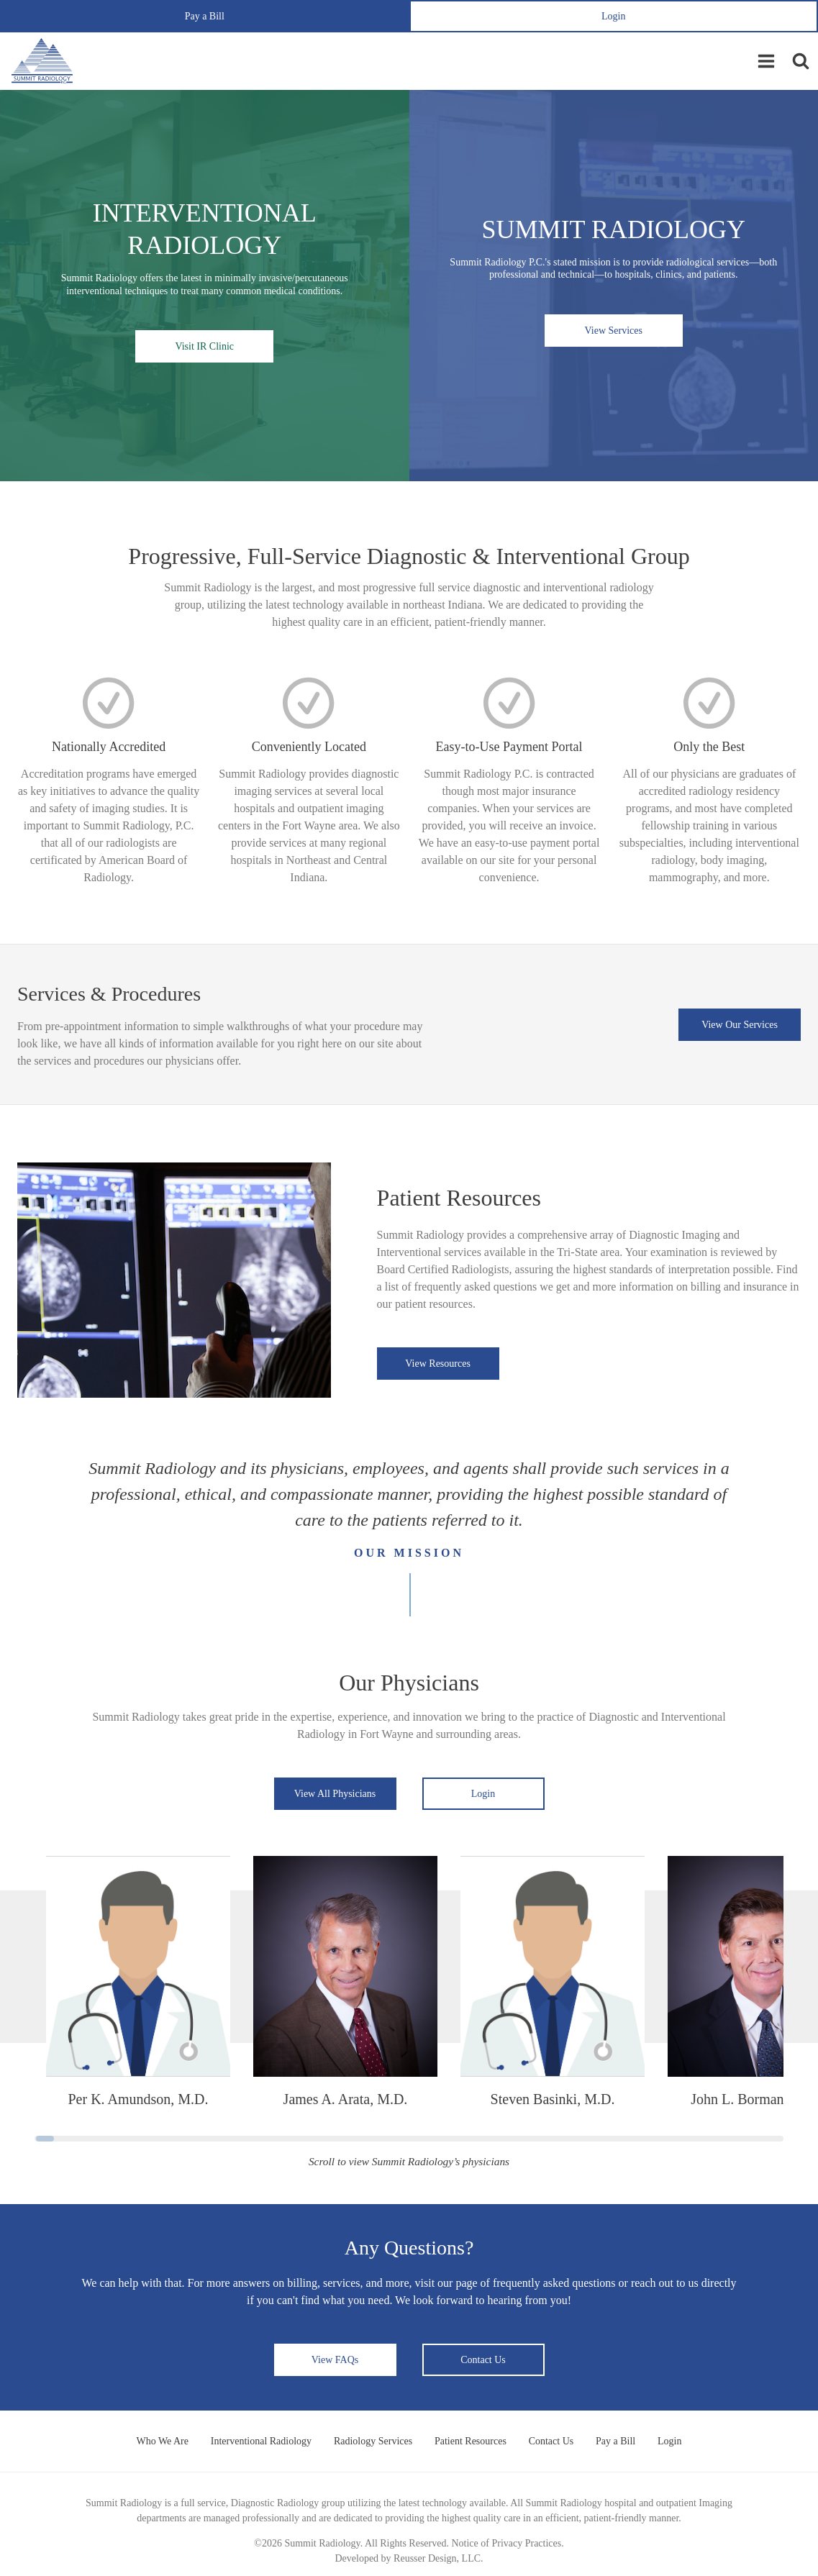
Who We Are (160, 2441)
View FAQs (335, 2359)
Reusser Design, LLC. (438, 2558)
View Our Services (739, 1024)
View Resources (438, 1363)
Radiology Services (372, 2441)
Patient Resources (470, 2441)
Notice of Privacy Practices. (507, 2543)
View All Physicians (335, 1793)
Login (613, 16)
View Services (613, 330)
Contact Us (483, 2359)
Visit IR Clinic (204, 346)
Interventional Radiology (259, 2441)
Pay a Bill (204, 16)
